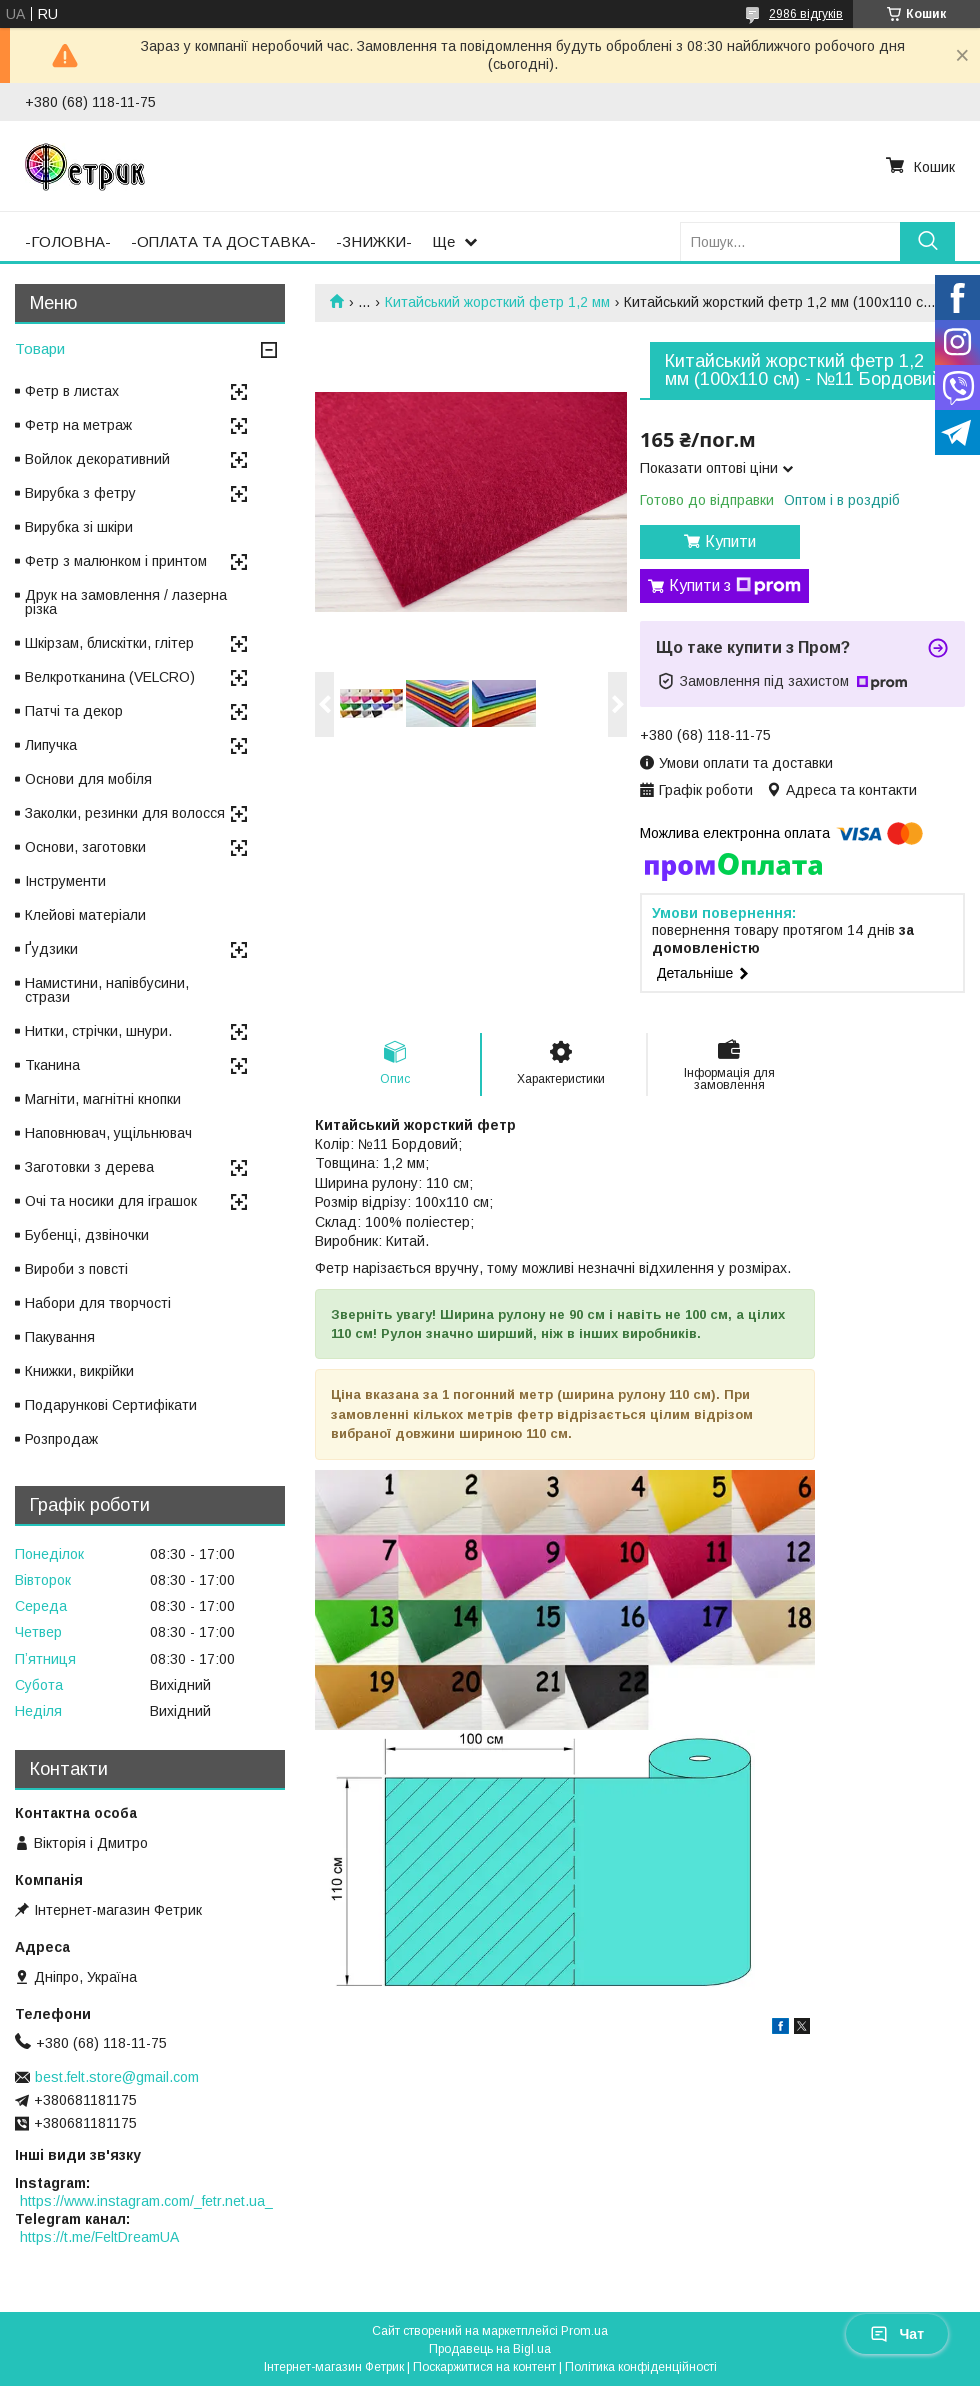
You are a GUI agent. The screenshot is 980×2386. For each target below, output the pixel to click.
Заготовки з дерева (89, 1167)
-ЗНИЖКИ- (374, 241)
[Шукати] (927, 241)
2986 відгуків (806, 14)
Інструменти (65, 881)
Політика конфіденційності (641, 2367)
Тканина (52, 1065)
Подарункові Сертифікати (111, 1405)
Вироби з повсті (76, 1269)
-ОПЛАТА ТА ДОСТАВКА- (223, 241)
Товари (40, 348)
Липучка (51, 745)
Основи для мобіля (88, 779)
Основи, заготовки (85, 847)
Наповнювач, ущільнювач (108, 1133)
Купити (730, 541)
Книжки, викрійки (79, 1371)
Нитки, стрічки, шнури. (98, 1031)
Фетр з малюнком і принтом (116, 561)
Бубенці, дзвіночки (87, 1235)
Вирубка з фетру (80, 493)
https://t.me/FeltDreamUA (99, 2237)
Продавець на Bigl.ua (490, 2349)
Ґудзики (51, 949)
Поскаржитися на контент (484, 2367)
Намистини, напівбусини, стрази (107, 990)
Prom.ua (584, 2331)
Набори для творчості (98, 1303)
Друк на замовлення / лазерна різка (126, 602)
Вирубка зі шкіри (79, 527)
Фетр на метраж (78, 425)
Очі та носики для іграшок (111, 1201)
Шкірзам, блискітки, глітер (109, 643)
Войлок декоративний (97, 459)
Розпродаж (61, 1439)
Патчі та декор (74, 711)
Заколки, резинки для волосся (125, 813)
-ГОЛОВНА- (68, 241)
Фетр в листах (72, 391)
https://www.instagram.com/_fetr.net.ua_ (146, 2201)
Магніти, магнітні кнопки (103, 1099)
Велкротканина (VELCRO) (110, 677)
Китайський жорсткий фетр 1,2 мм (497, 302)
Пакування (60, 1337)
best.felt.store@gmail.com (117, 2077)
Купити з (735, 586)
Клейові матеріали (85, 915)
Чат (897, 2334)
